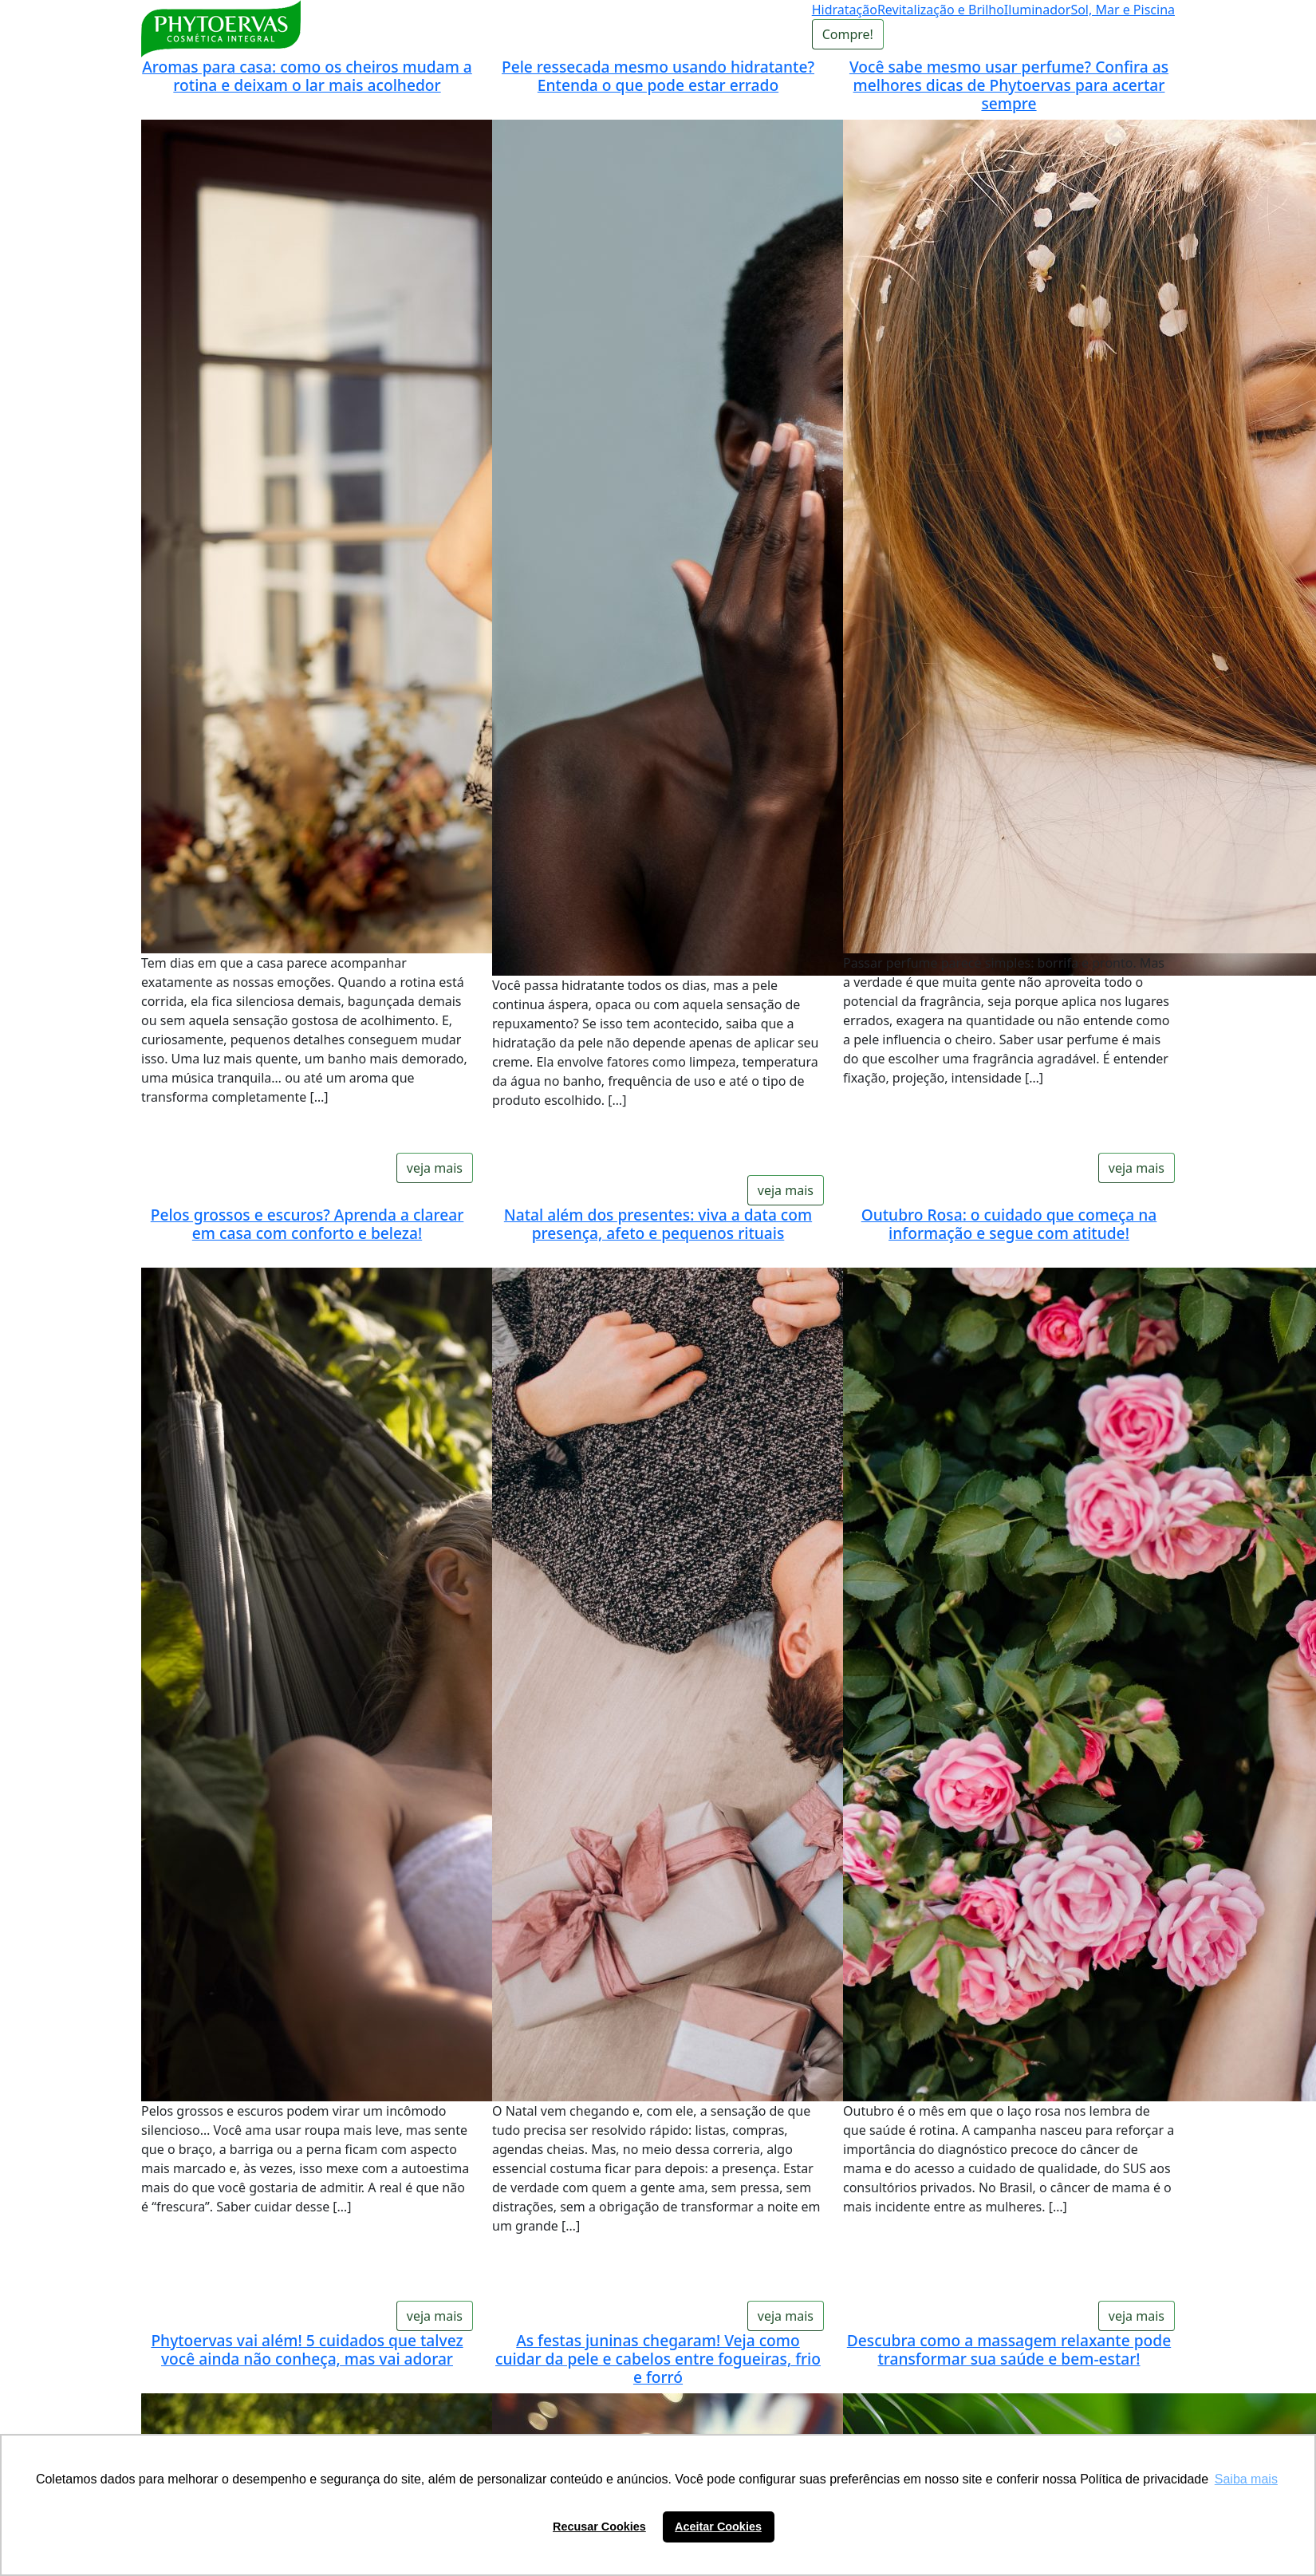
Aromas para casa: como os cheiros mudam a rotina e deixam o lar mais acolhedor (307, 76)
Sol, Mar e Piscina (1122, 9)
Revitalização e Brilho (940, 9)
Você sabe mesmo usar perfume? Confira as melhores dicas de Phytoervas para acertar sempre (1008, 85)
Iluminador (1037, 9)
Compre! (847, 34)
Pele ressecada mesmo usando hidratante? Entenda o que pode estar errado (658, 76)
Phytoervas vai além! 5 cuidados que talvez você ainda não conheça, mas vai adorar (307, 2349)
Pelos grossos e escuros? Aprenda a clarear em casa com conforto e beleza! (307, 1224)
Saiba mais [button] (1246, 2479)
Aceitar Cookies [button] (718, 2526)
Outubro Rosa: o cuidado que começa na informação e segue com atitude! (1009, 1224)
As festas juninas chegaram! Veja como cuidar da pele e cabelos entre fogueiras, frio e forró (658, 2358)
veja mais (435, 1168)
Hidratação (844, 9)
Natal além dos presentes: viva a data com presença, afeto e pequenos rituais (658, 1224)
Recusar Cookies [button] (599, 2526)
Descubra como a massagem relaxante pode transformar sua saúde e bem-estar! (1009, 2349)
